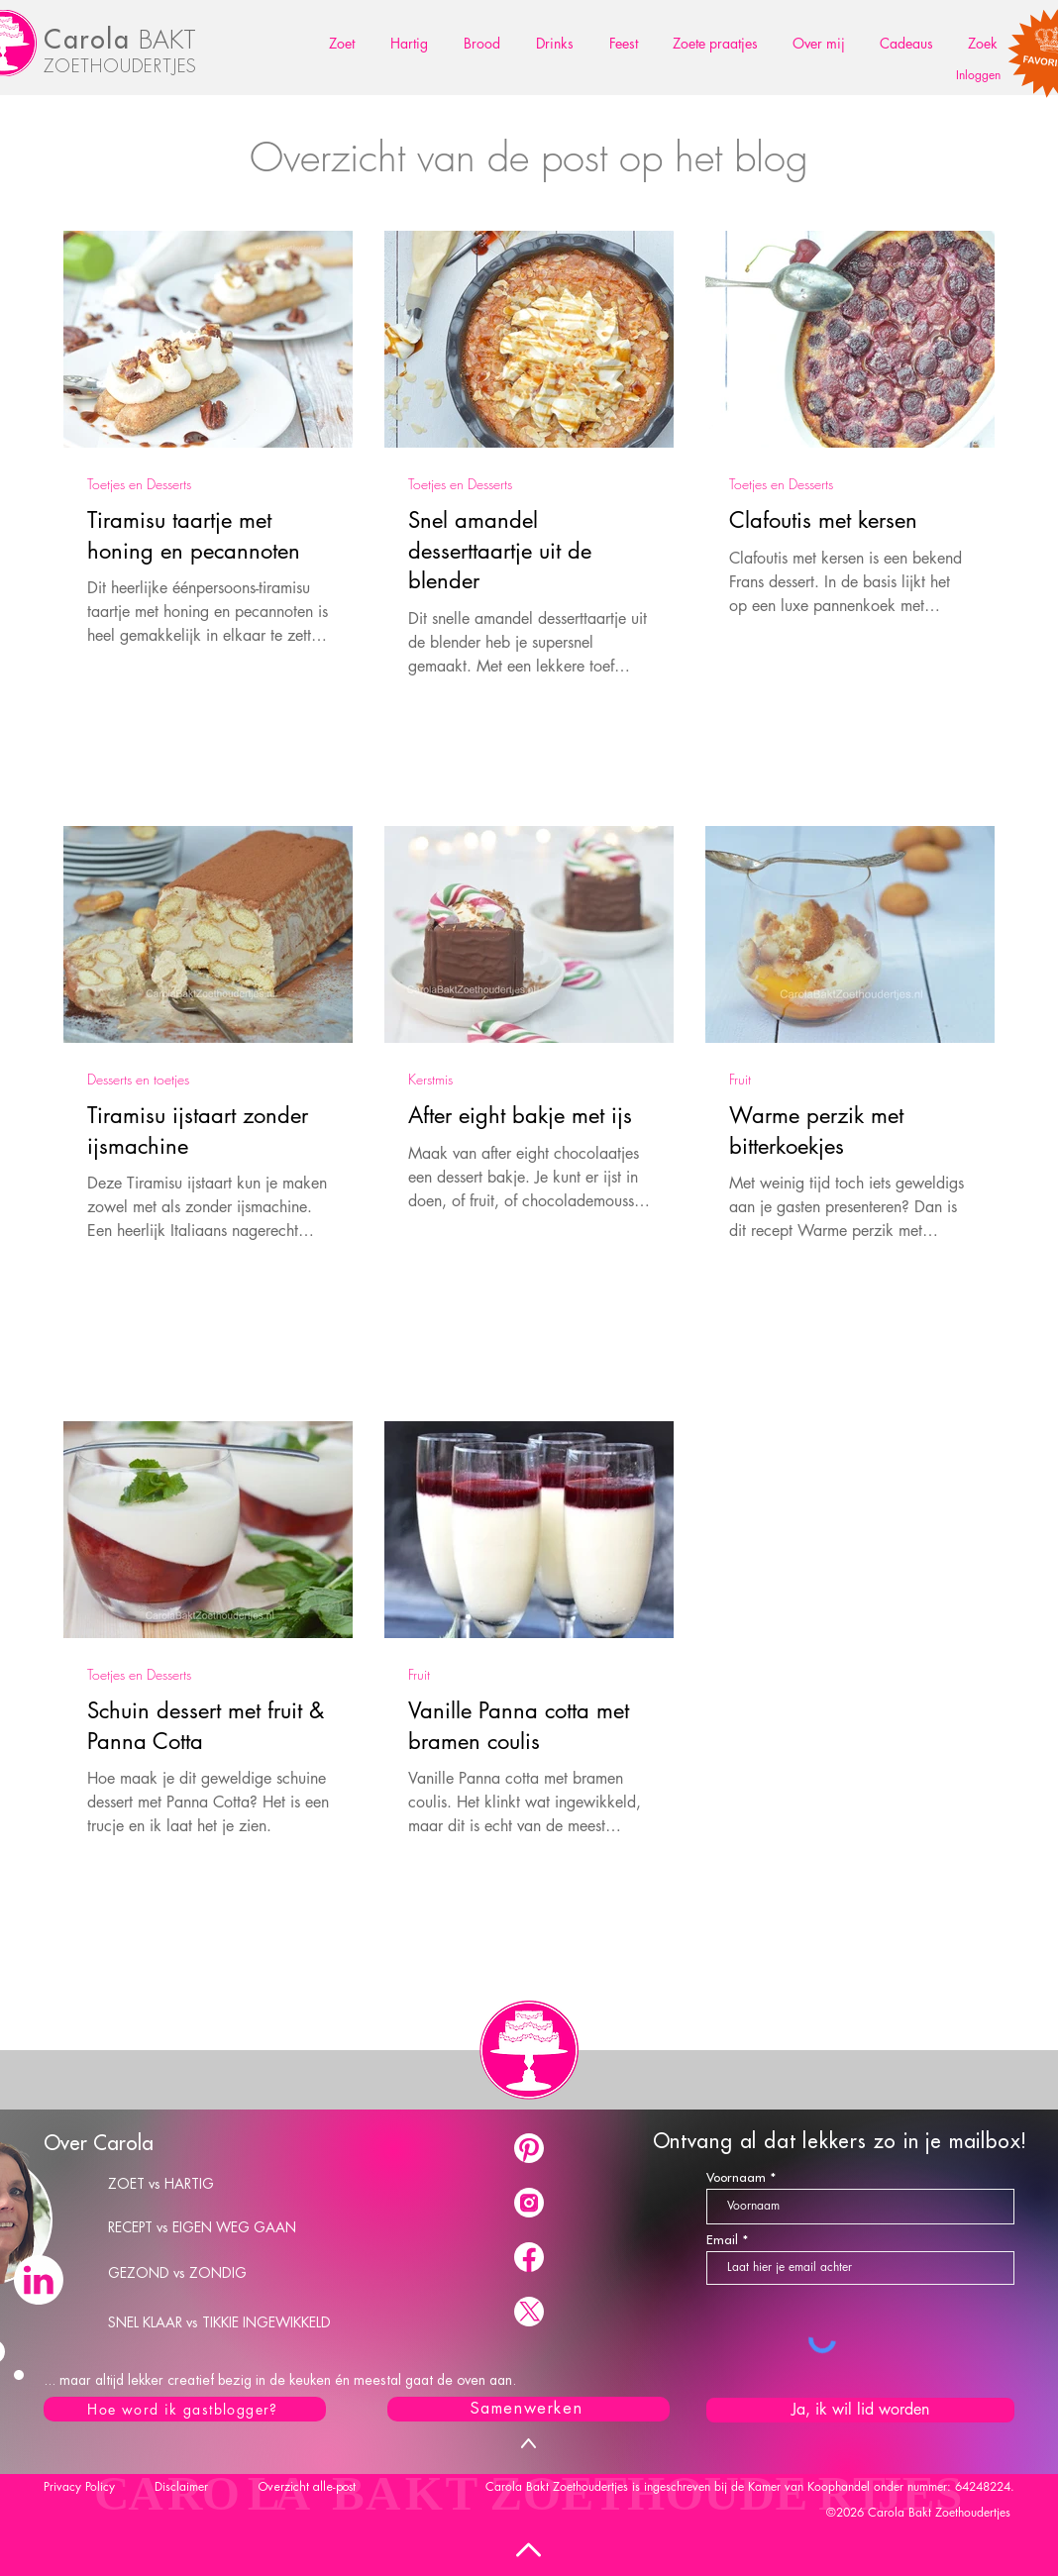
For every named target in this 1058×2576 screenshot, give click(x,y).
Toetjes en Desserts (139, 483)
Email (722, 2239)
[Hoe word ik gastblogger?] (185, 2409)
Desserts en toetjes (138, 1079)
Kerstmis (430, 1079)
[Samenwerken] (528, 2409)
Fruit (740, 1079)
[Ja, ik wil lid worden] (860, 2410)
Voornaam (736, 2177)
